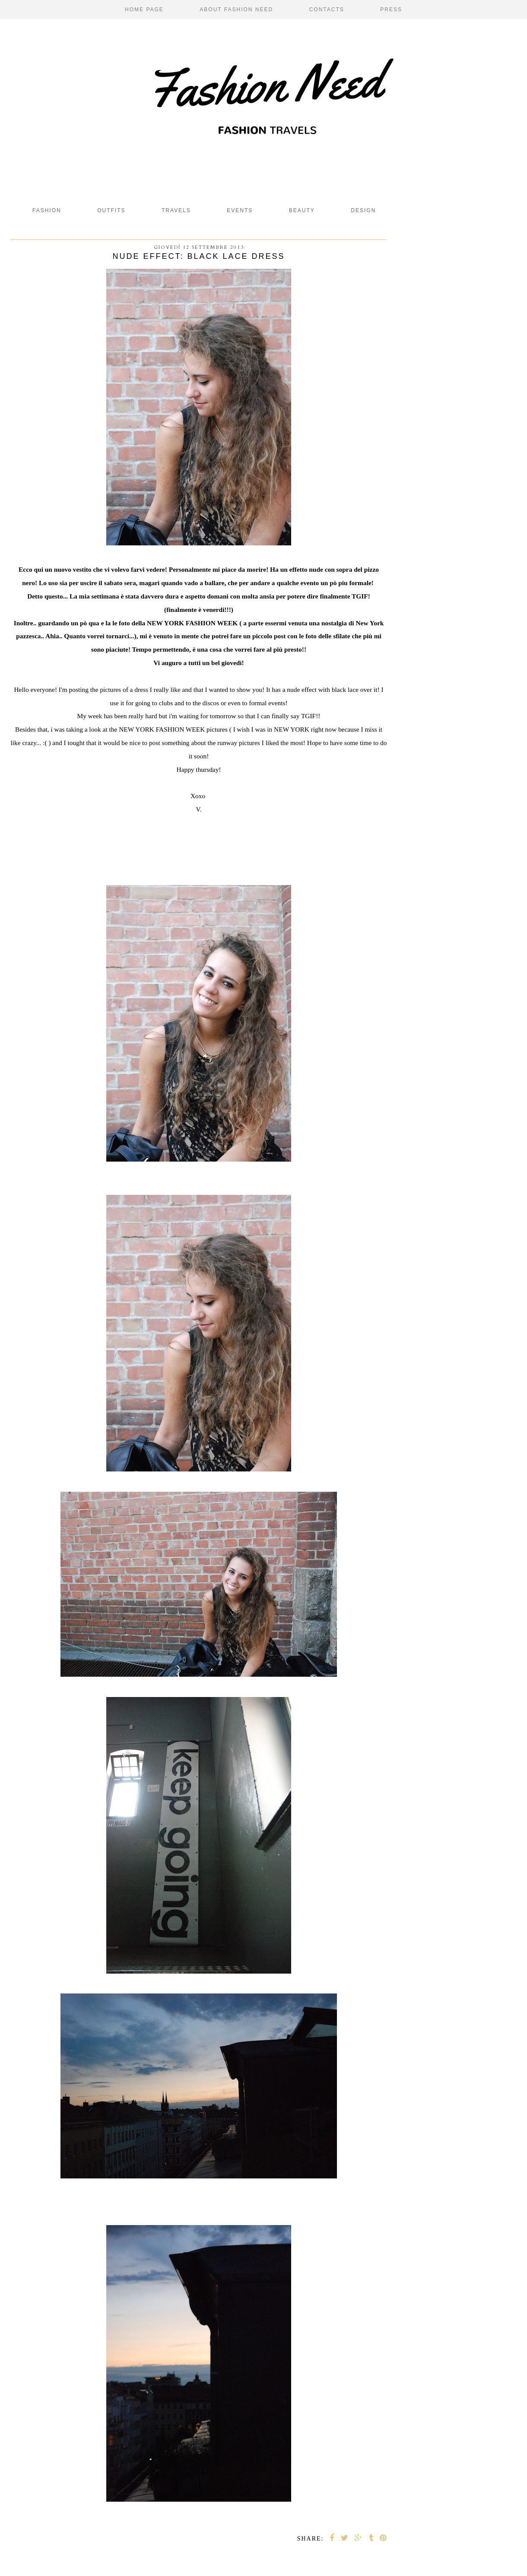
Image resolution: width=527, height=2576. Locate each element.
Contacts (326, 9)
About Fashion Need (236, 9)
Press (391, 9)
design (363, 210)
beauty (302, 210)
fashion (46, 210)
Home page (144, 9)
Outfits (111, 210)
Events (240, 210)
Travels (176, 210)
